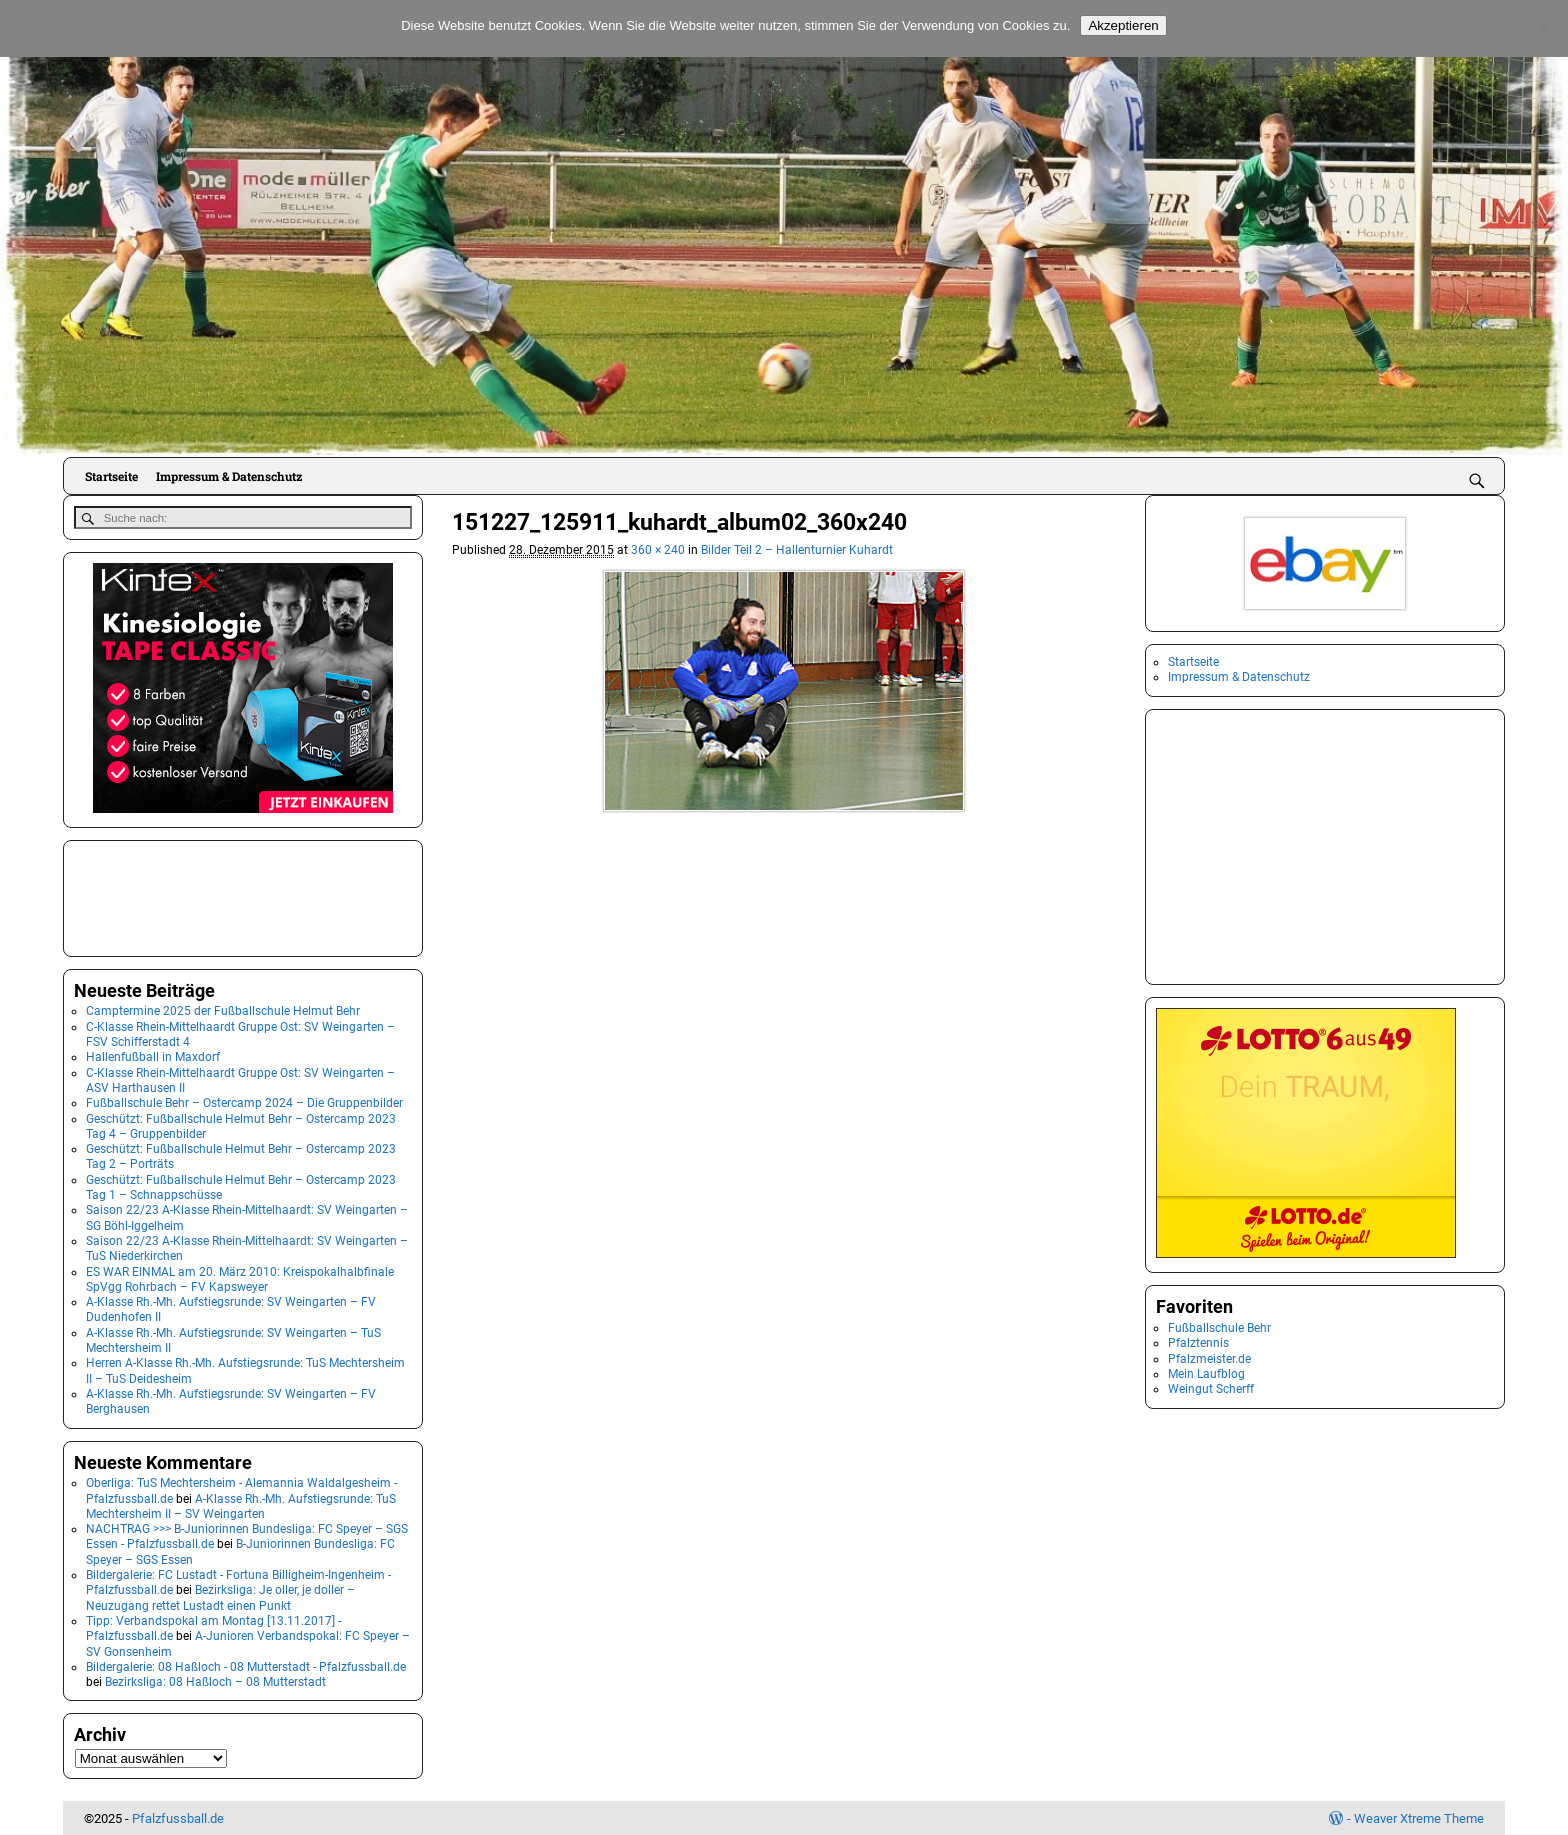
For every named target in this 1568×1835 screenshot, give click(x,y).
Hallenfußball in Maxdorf (153, 1056)
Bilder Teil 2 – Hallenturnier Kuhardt (797, 550)
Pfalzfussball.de (178, 1817)
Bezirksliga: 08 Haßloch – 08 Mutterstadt (215, 1681)
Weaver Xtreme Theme (1419, 1817)
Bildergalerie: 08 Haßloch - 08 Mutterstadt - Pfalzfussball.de (246, 1666)
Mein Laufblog (1206, 1374)
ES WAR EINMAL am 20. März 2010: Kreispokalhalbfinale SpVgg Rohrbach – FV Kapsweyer (240, 1277)
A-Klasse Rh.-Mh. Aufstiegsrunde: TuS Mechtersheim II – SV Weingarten (241, 1504)
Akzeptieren (1123, 25)
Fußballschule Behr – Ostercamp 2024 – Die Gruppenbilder (244, 1102)
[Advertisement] (174, 895)
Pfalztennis (1198, 1343)
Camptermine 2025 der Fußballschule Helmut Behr (223, 1010)
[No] (1543, 29)
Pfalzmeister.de (1209, 1359)
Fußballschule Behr (1219, 1328)
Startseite (111, 476)
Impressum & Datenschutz (229, 476)
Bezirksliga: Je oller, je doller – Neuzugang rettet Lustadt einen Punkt (220, 1596)
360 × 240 (658, 550)
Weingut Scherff (1211, 1389)
